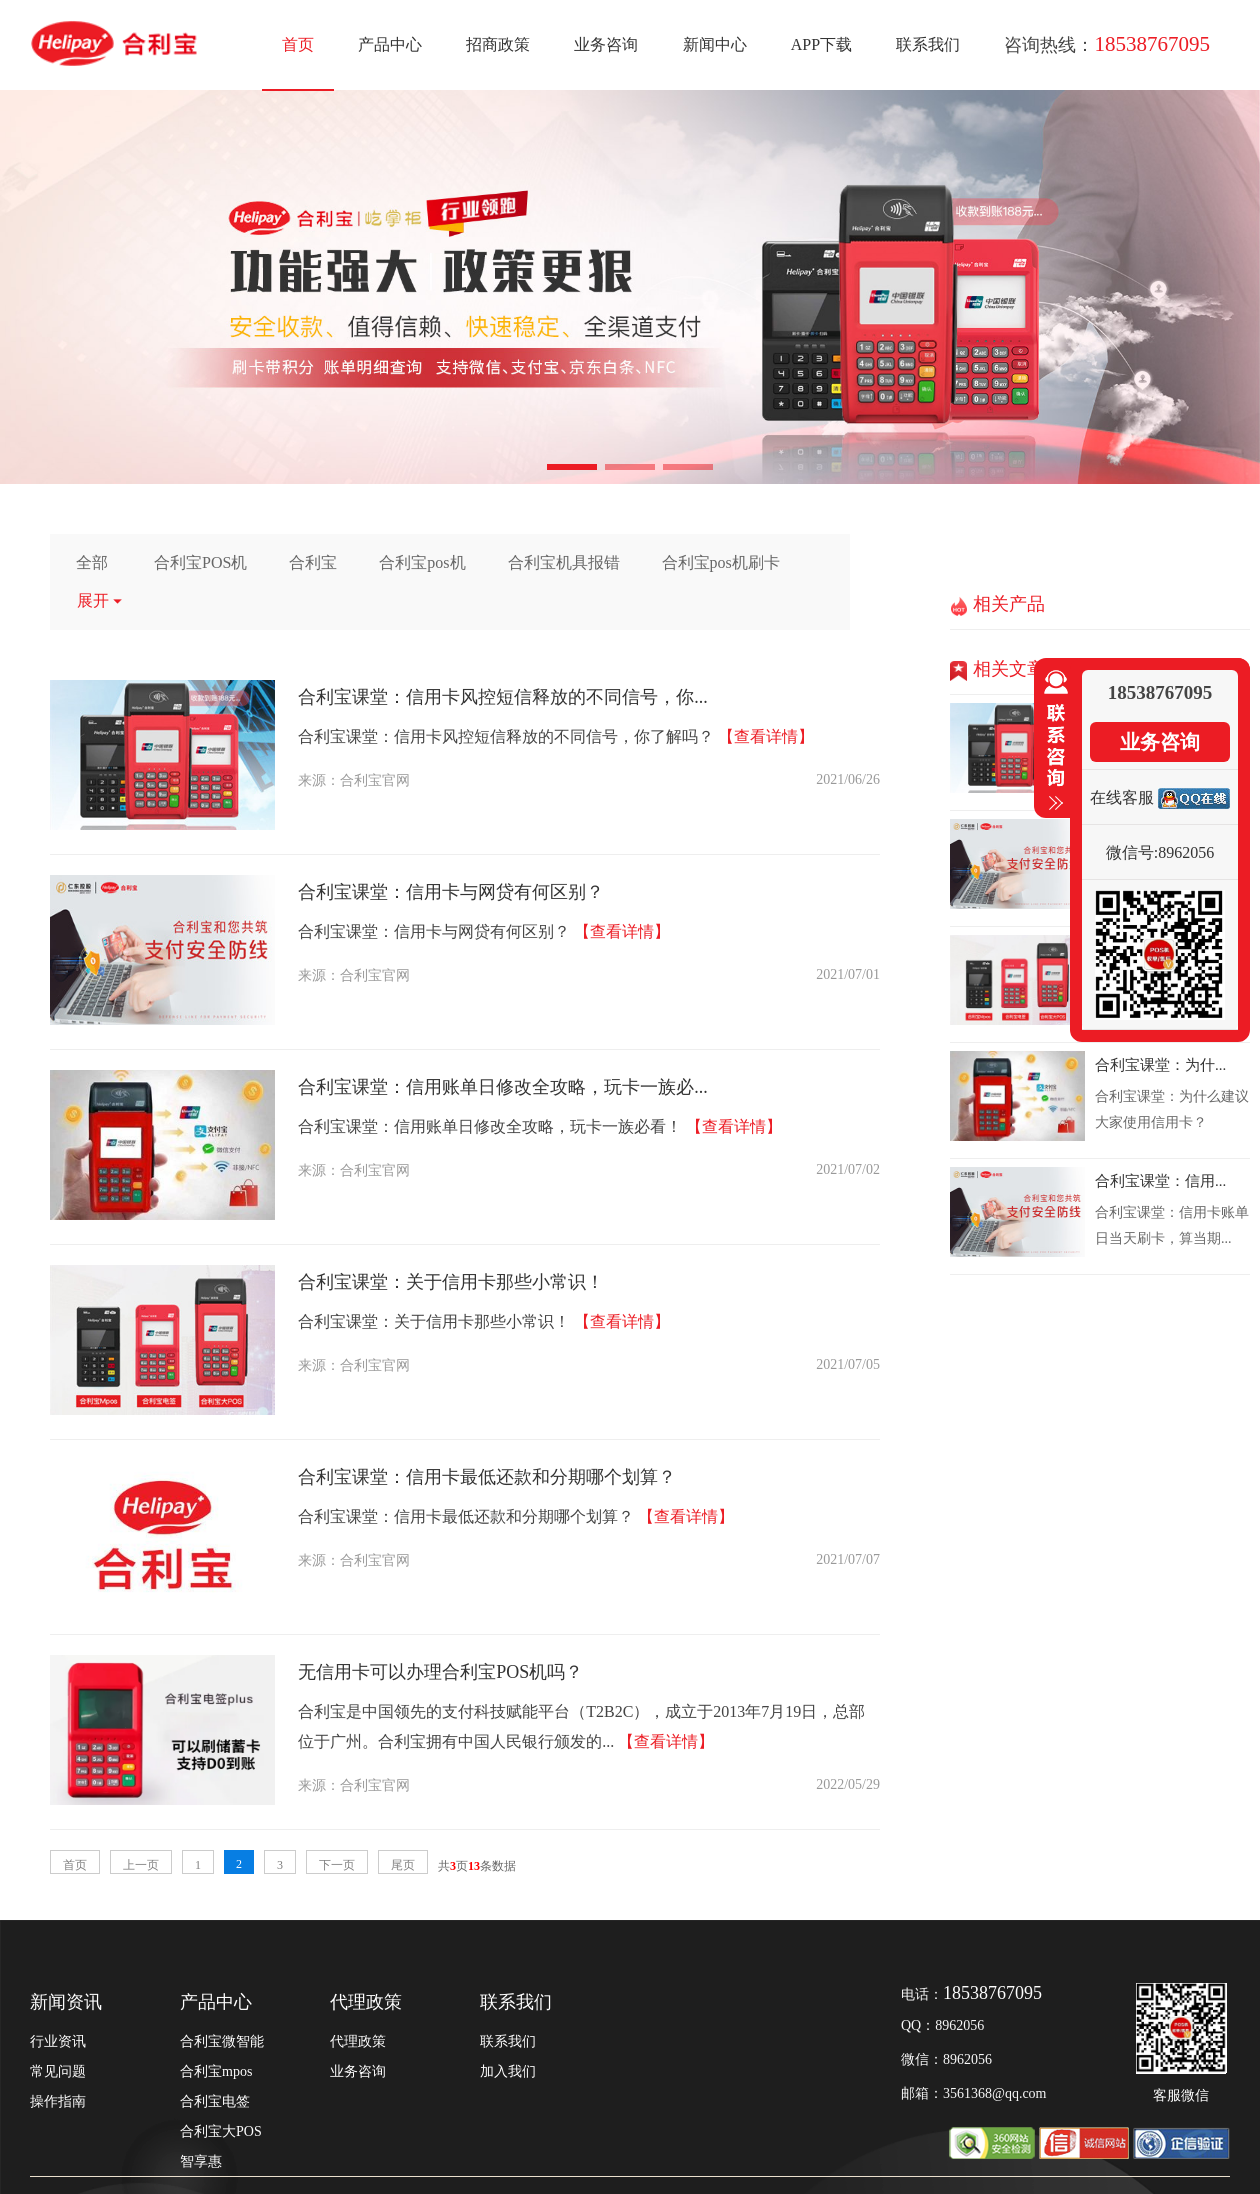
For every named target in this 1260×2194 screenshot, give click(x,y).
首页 (298, 44)
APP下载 (821, 44)
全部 (92, 562)
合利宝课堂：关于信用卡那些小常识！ (451, 1282)
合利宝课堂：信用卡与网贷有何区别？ (451, 892)
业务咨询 (606, 44)
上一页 (141, 1865)
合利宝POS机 (200, 562)
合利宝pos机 (422, 562)
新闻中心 (715, 44)
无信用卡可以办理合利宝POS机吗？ (440, 1672)
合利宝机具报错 (564, 562)
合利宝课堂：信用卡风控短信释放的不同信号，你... (503, 697)
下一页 (337, 1865)
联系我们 (928, 44)
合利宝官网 (375, 780)
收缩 (1052, 741)
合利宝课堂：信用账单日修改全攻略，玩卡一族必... (503, 1087)
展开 (100, 600)
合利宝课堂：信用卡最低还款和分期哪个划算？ (487, 1477)
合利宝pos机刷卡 (721, 562)
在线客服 (1122, 797)
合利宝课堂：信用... (1160, 1181)
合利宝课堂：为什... (1160, 1065)
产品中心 (390, 44)
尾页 (403, 1865)
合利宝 (313, 562)
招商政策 (498, 44)
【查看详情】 (766, 736)
